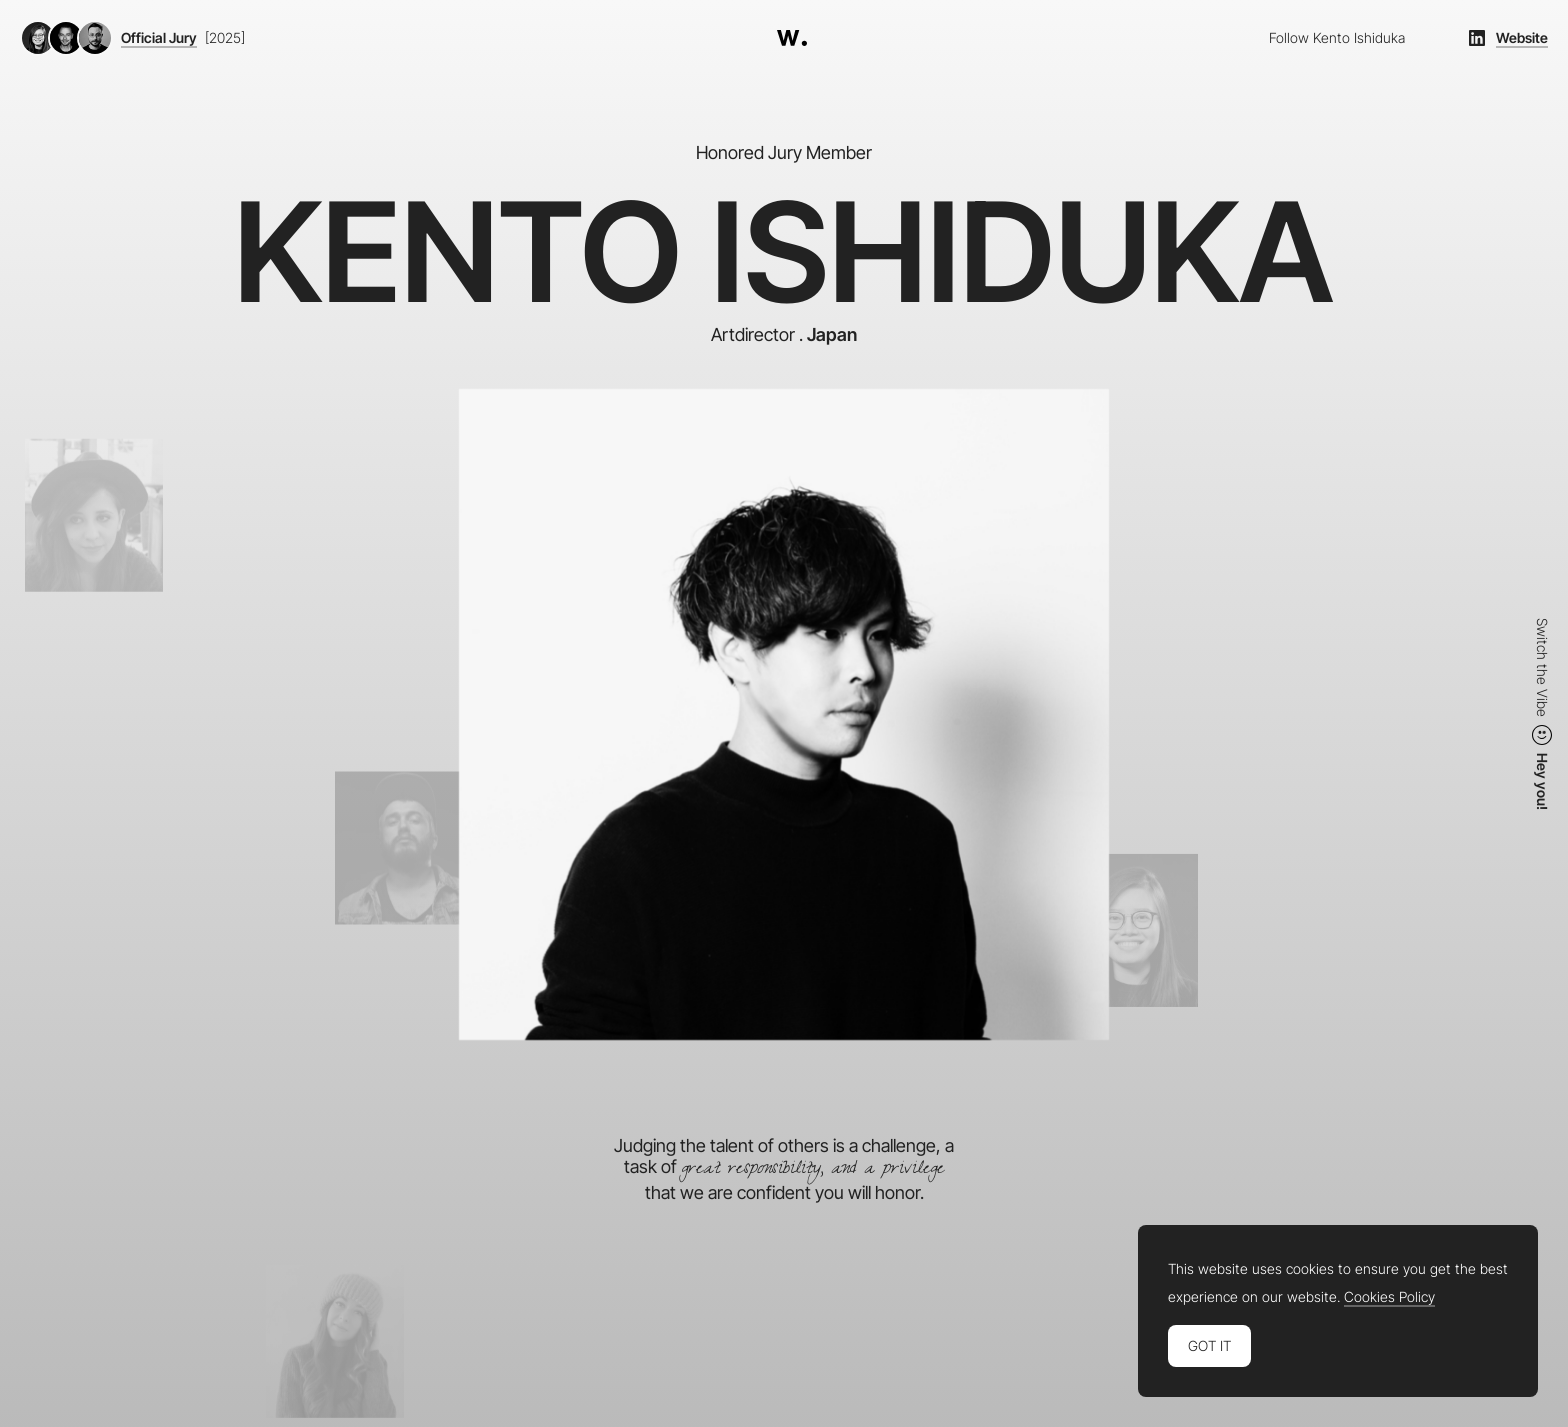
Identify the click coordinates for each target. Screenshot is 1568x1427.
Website (1522, 38)
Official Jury (159, 38)
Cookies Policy (1389, 1297)
